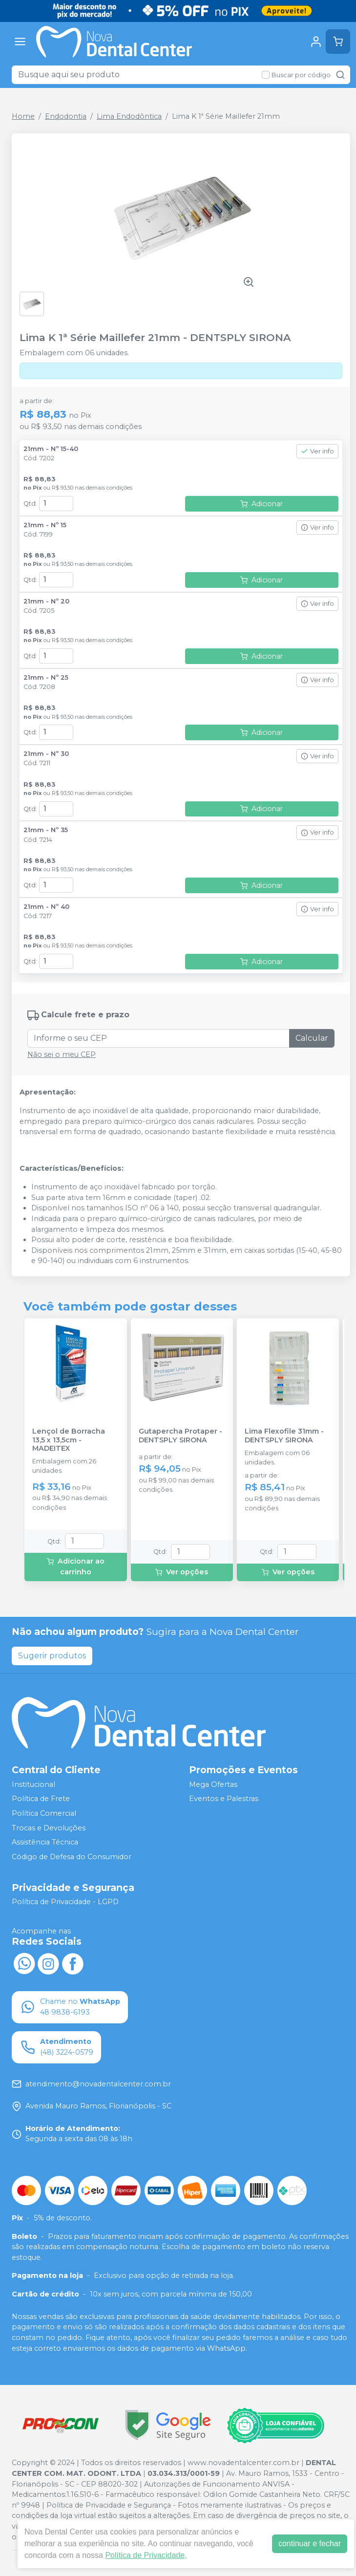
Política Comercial (44, 1813)
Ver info (317, 451)
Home (23, 116)
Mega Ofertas (213, 1784)
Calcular (311, 1038)
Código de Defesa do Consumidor (71, 1856)
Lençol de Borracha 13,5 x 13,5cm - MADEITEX (68, 1440)
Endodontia (65, 116)
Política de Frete (41, 1799)
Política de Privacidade (145, 2555)
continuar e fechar (309, 2543)
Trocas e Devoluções (48, 1828)
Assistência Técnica (45, 1842)
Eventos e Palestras (223, 1799)
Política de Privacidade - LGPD (65, 1902)
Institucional (33, 1784)
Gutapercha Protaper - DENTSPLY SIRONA (180, 1435)
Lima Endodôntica (129, 116)
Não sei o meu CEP (61, 1054)
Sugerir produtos (52, 1655)
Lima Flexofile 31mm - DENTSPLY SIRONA (284, 1435)
